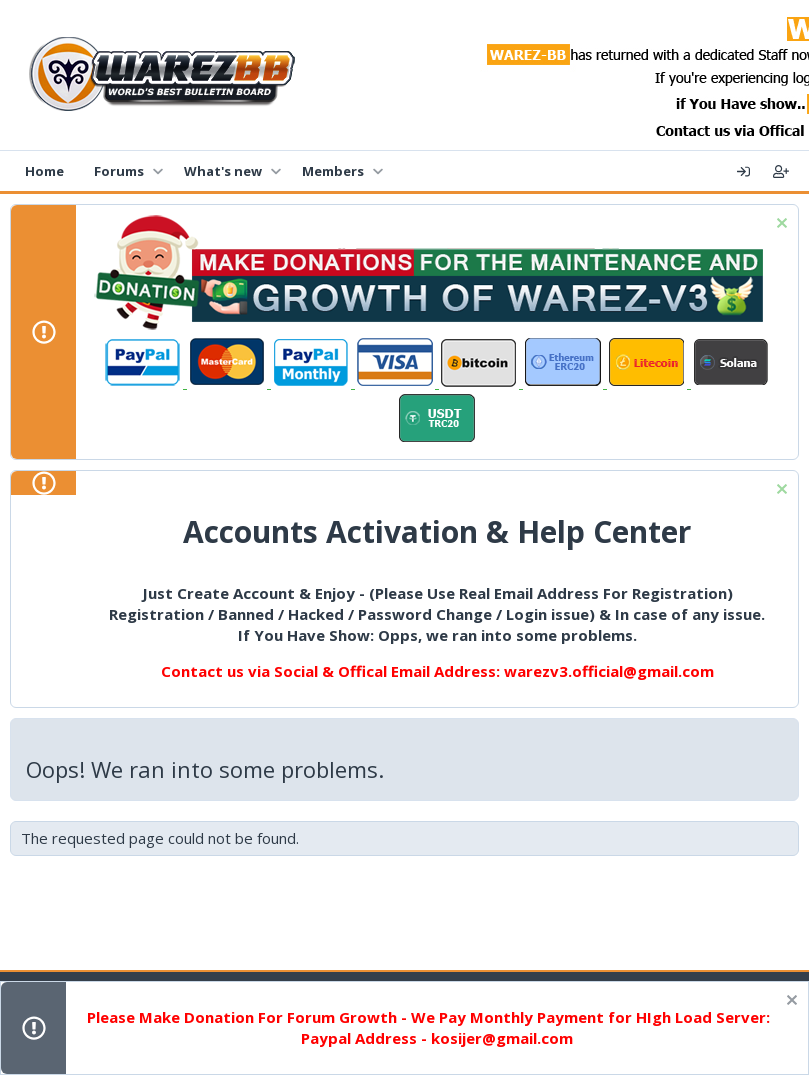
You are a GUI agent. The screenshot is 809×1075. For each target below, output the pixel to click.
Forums (119, 171)
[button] (157, 171)
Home (44, 171)
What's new (223, 171)
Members (333, 171)
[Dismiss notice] (779, 225)
